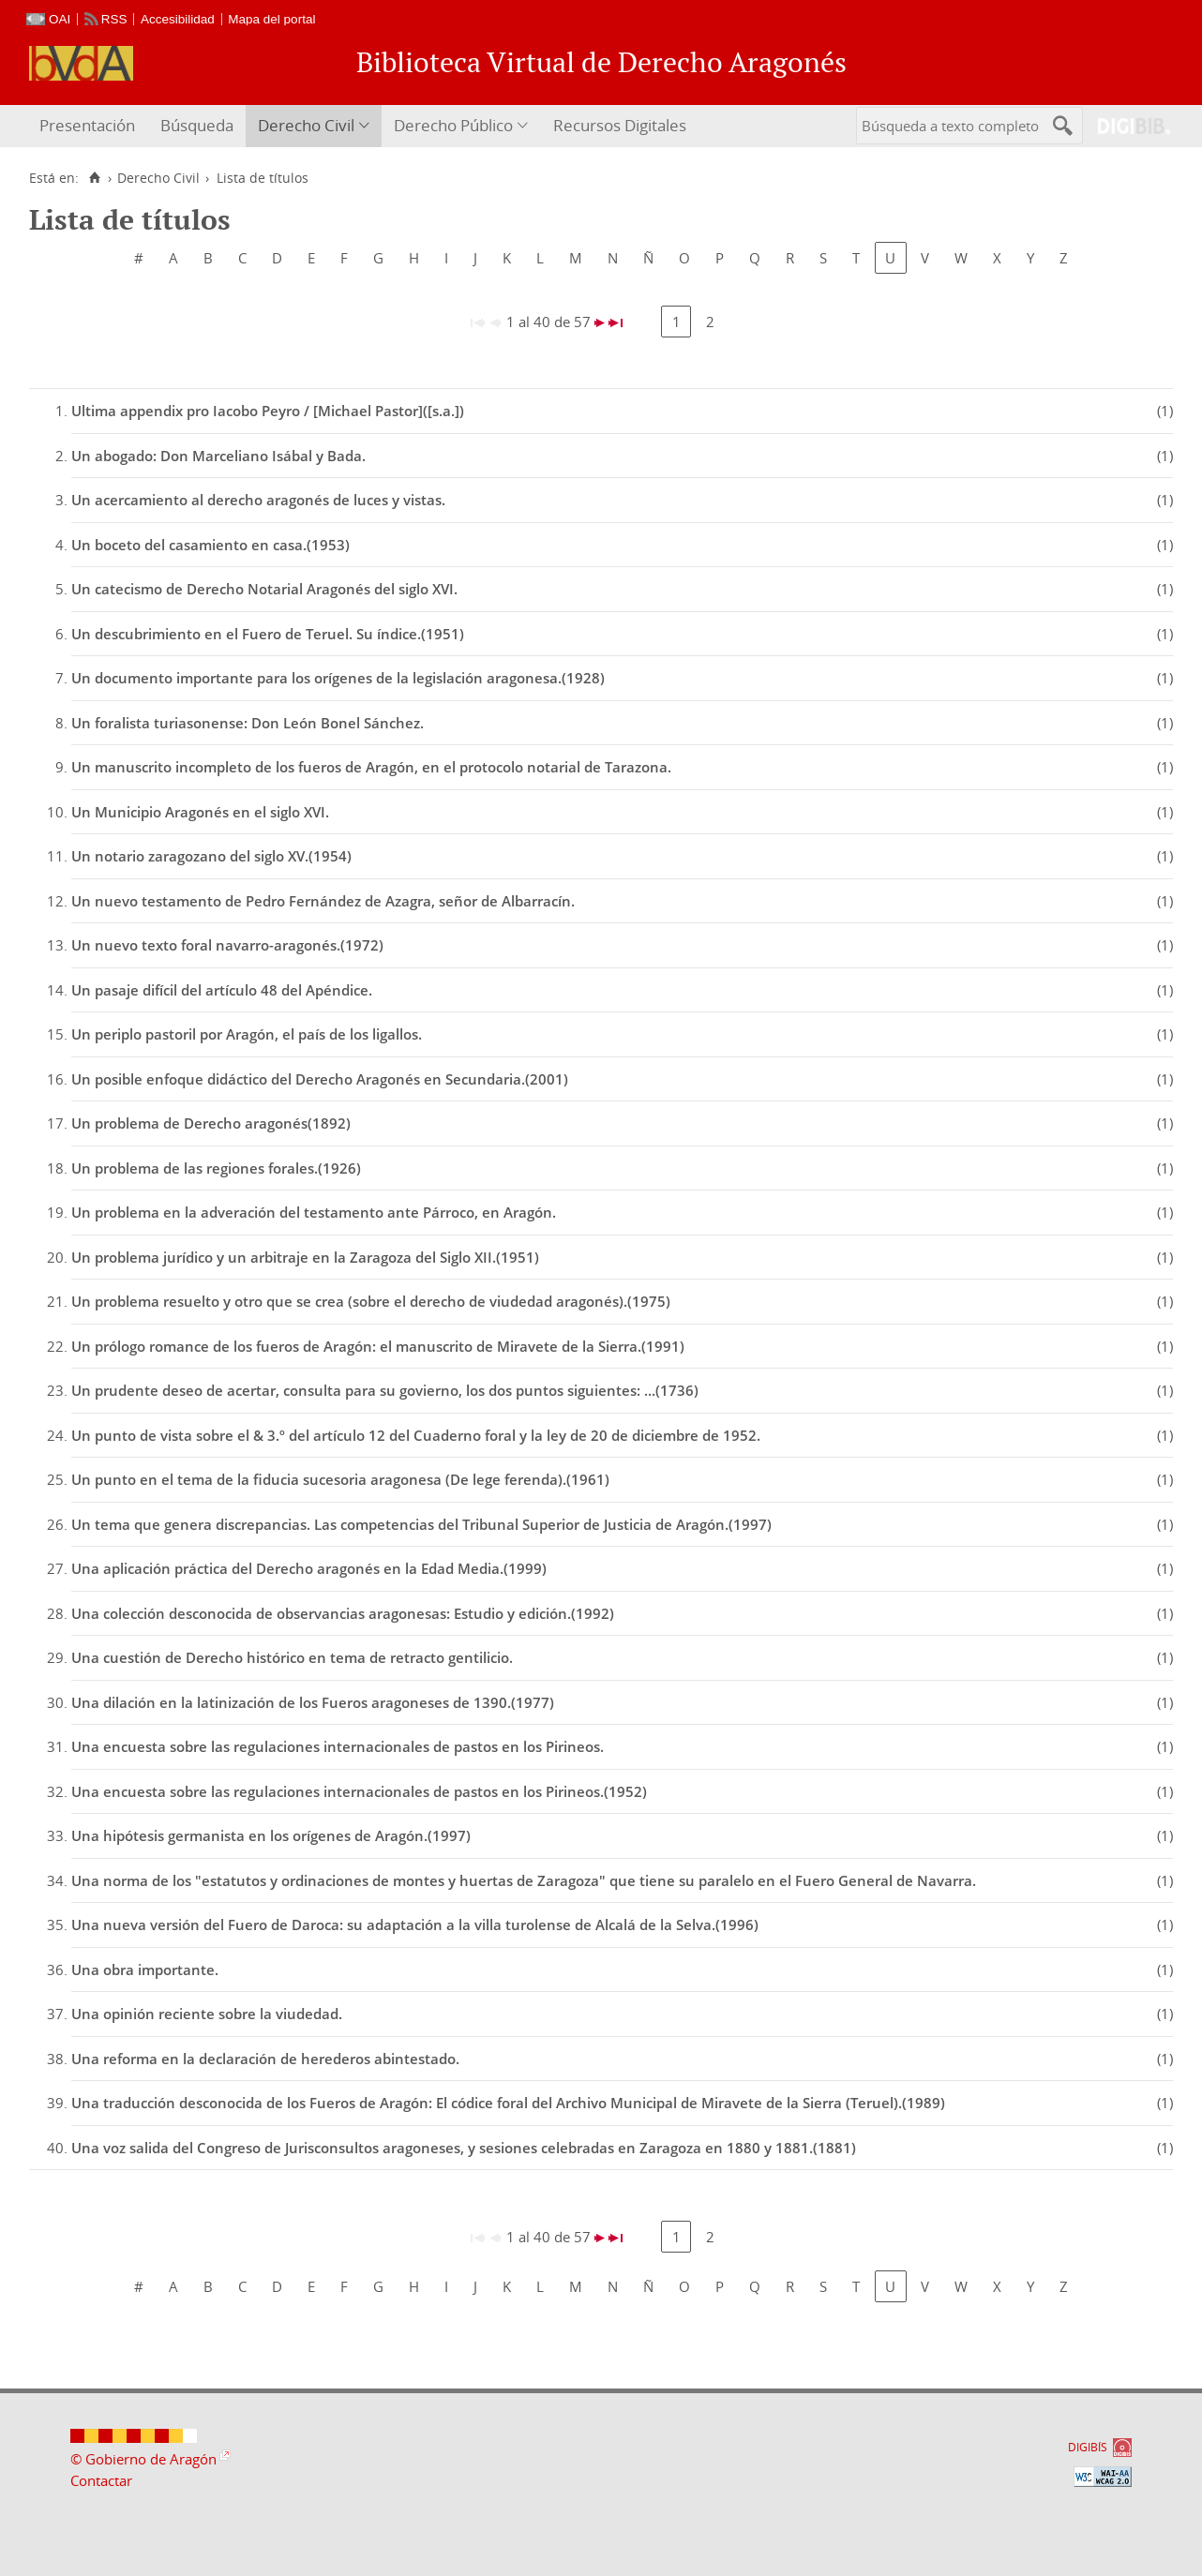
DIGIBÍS (1087, 2447)
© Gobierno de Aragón (143, 2458)
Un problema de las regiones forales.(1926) (216, 1168)
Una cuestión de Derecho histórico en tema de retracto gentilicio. (292, 1657)
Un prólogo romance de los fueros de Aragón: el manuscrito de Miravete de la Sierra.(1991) (377, 1346)
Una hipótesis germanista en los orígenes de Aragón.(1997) (271, 1835)
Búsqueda (196, 125)
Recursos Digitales (619, 125)
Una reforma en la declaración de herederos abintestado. (265, 2058)
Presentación (87, 125)
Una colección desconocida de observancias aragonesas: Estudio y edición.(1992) (342, 1613)
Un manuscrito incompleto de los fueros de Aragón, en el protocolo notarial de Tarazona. (371, 766)
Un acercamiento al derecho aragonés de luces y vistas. (258, 499)
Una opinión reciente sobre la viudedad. (206, 2013)
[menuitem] (89, 126)
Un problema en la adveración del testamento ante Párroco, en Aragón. (313, 1212)
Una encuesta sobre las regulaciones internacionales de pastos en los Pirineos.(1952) (359, 1791)
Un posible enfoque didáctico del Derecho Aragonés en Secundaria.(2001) (319, 1079)
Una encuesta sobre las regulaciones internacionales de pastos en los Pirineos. (337, 1746)
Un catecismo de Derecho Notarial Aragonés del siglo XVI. (264, 588)
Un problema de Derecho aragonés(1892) (211, 1123)
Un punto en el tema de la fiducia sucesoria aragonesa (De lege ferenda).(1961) (340, 1479)
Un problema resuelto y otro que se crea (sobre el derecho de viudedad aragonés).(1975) (370, 1301)
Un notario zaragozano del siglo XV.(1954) (211, 855)
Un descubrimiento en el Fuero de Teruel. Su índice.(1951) (267, 633)
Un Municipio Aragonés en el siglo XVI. (200, 811)
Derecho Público (453, 125)
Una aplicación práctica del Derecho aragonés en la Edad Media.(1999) (309, 1568)
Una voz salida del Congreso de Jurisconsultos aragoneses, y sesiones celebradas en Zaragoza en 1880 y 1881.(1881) (463, 2147)
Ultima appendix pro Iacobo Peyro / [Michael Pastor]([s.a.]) (267, 410)
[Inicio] (94, 178)
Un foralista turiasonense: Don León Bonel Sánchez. (247, 722)
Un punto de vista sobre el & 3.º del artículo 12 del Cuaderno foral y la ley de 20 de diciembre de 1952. (415, 1435)
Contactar (101, 2480)
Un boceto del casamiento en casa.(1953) (210, 544)
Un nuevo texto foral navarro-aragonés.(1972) (227, 945)
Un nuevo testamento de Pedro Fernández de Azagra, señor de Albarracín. (323, 900)
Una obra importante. (144, 1969)
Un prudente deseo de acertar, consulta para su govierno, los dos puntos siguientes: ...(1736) (385, 1390)
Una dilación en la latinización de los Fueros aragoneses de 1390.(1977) (312, 1702)
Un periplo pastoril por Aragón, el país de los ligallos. (246, 1034)
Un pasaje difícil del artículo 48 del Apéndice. (221, 990)
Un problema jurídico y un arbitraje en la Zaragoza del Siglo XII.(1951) (305, 1257)
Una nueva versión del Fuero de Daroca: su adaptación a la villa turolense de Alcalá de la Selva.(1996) (415, 1924)
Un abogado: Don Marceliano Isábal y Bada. (218, 455)
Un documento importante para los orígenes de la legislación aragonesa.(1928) (338, 677)
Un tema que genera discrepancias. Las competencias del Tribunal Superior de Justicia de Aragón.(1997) (421, 1524)
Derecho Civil (306, 125)
